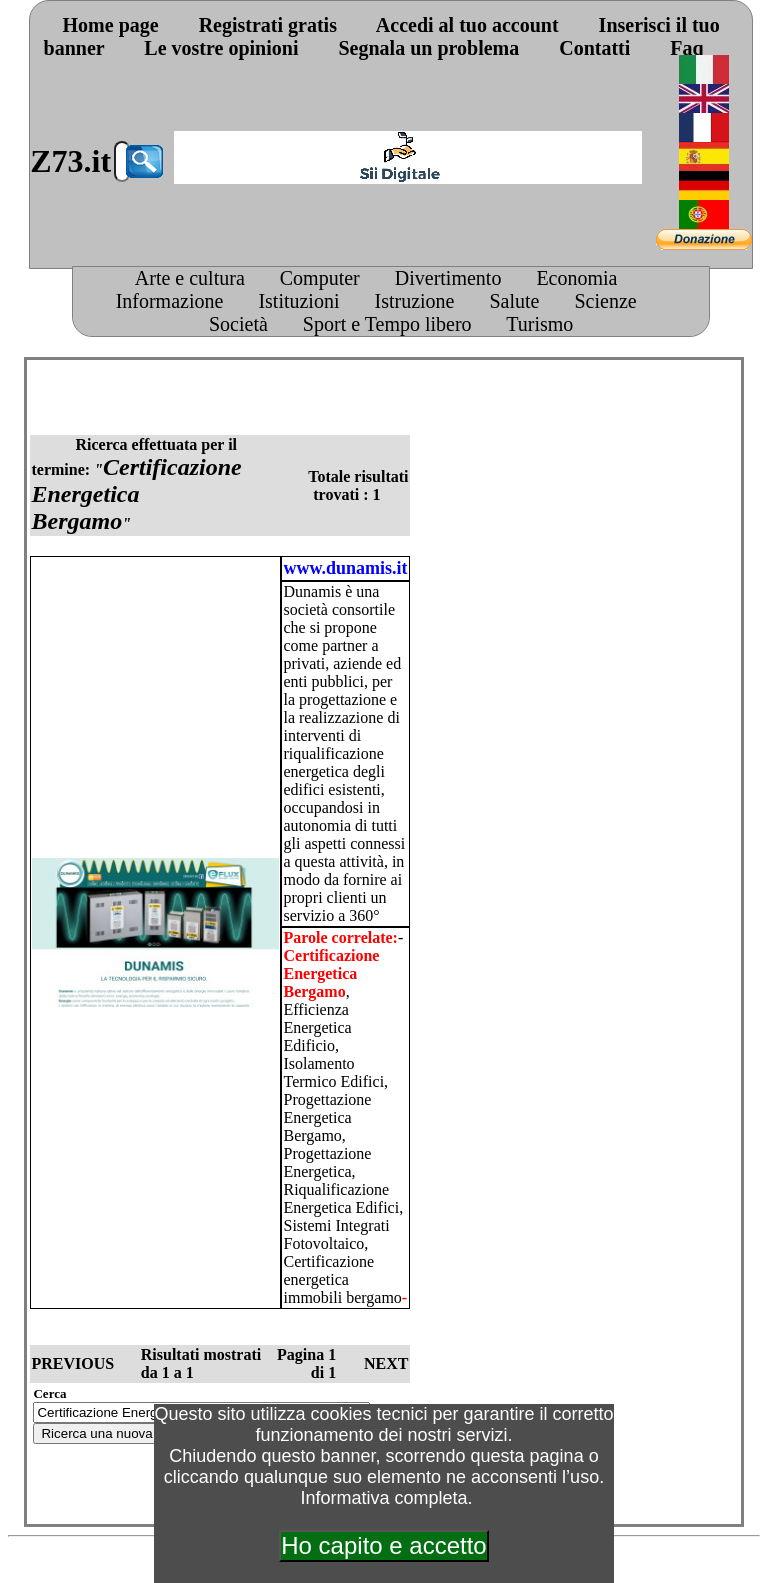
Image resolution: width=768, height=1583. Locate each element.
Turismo (539, 324)
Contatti (594, 48)
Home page (111, 25)
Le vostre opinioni (221, 48)
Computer (320, 278)
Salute (514, 301)
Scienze (605, 301)
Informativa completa (383, 1498)
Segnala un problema (428, 48)
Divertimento (448, 278)
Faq (686, 48)
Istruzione (414, 301)
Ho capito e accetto (383, 1545)
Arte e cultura (190, 278)
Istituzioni (298, 301)
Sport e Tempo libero (387, 324)
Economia (576, 278)
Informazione (170, 301)
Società (238, 324)
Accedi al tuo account (467, 25)
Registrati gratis (268, 25)
